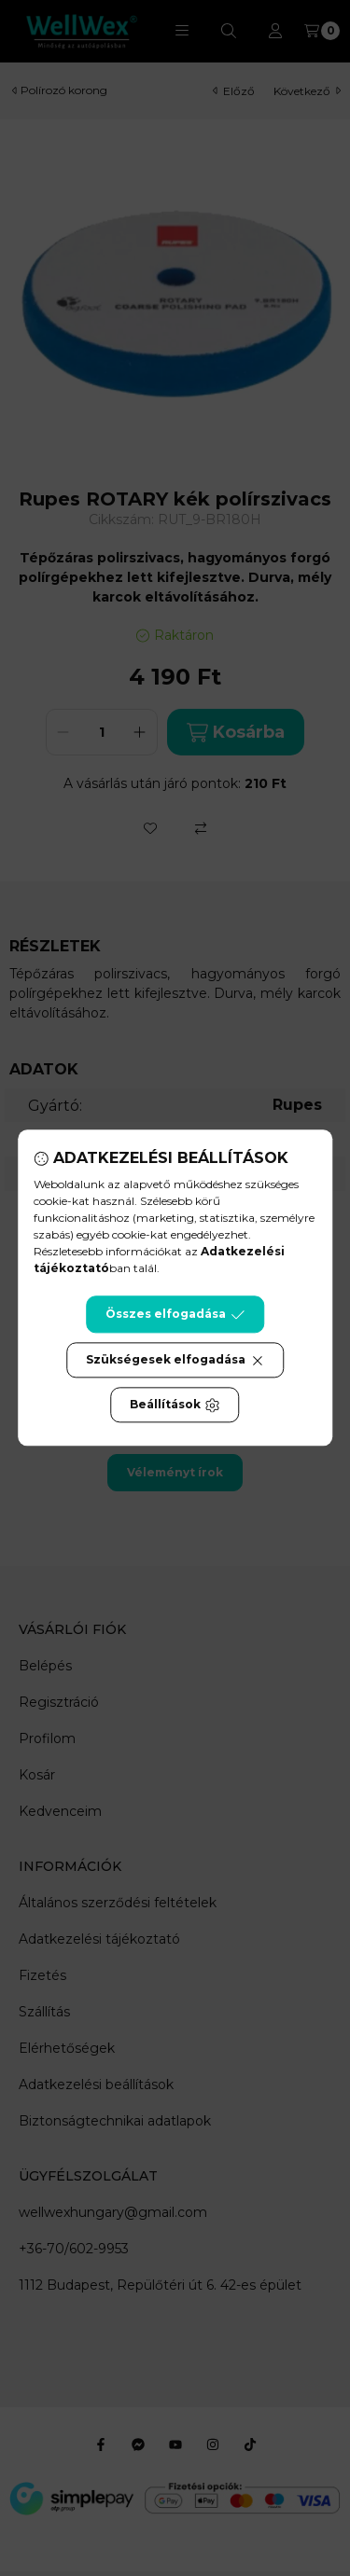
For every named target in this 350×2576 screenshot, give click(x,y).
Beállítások (174, 1405)
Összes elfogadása (175, 1315)
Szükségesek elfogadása (175, 1360)
